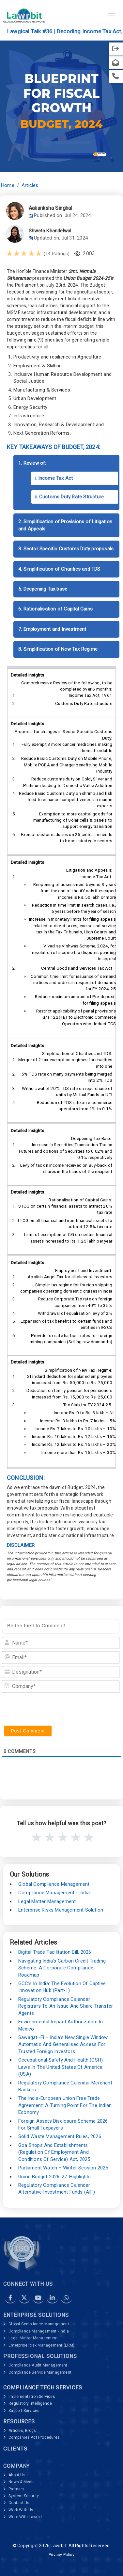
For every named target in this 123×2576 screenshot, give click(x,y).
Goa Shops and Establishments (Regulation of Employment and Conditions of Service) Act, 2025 (54, 2152)
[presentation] (51, 1709)
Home (7, 185)
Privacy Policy (61, 2554)
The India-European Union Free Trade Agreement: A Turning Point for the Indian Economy (65, 2105)
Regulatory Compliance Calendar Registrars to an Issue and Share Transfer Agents (65, 2006)
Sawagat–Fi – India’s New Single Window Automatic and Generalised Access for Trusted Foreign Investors (63, 2044)
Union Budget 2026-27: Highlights (54, 2177)
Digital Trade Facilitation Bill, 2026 (54, 1952)
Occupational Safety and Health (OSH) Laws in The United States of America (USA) (60, 2067)
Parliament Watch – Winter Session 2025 (63, 2168)
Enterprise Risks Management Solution (60, 1910)
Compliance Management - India (54, 1893)
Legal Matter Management (47, 1901)
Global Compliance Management (54, 1884)
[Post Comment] (28, 1731)
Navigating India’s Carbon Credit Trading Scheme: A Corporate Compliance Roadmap (62, 1968)
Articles (30, 185)
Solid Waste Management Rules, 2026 (59, 2136)
